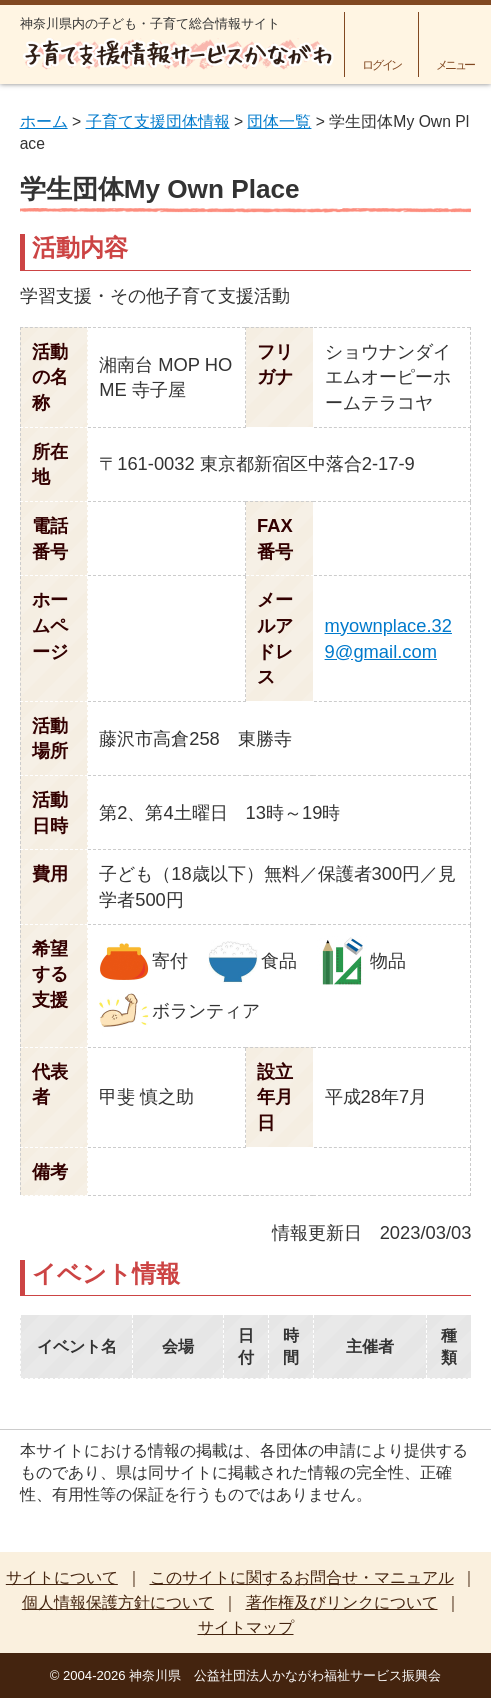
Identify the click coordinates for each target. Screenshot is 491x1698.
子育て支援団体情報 (158, 121)
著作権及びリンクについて (342, 1602)
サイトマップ (246, 1627)
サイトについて (62, 1577)
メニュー (455, 64)
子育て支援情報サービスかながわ (177, 54)
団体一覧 (279, 121)
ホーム (44, 121)
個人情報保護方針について (118, 1602)
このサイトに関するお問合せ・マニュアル (302, 1577)
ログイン (381, 64)
